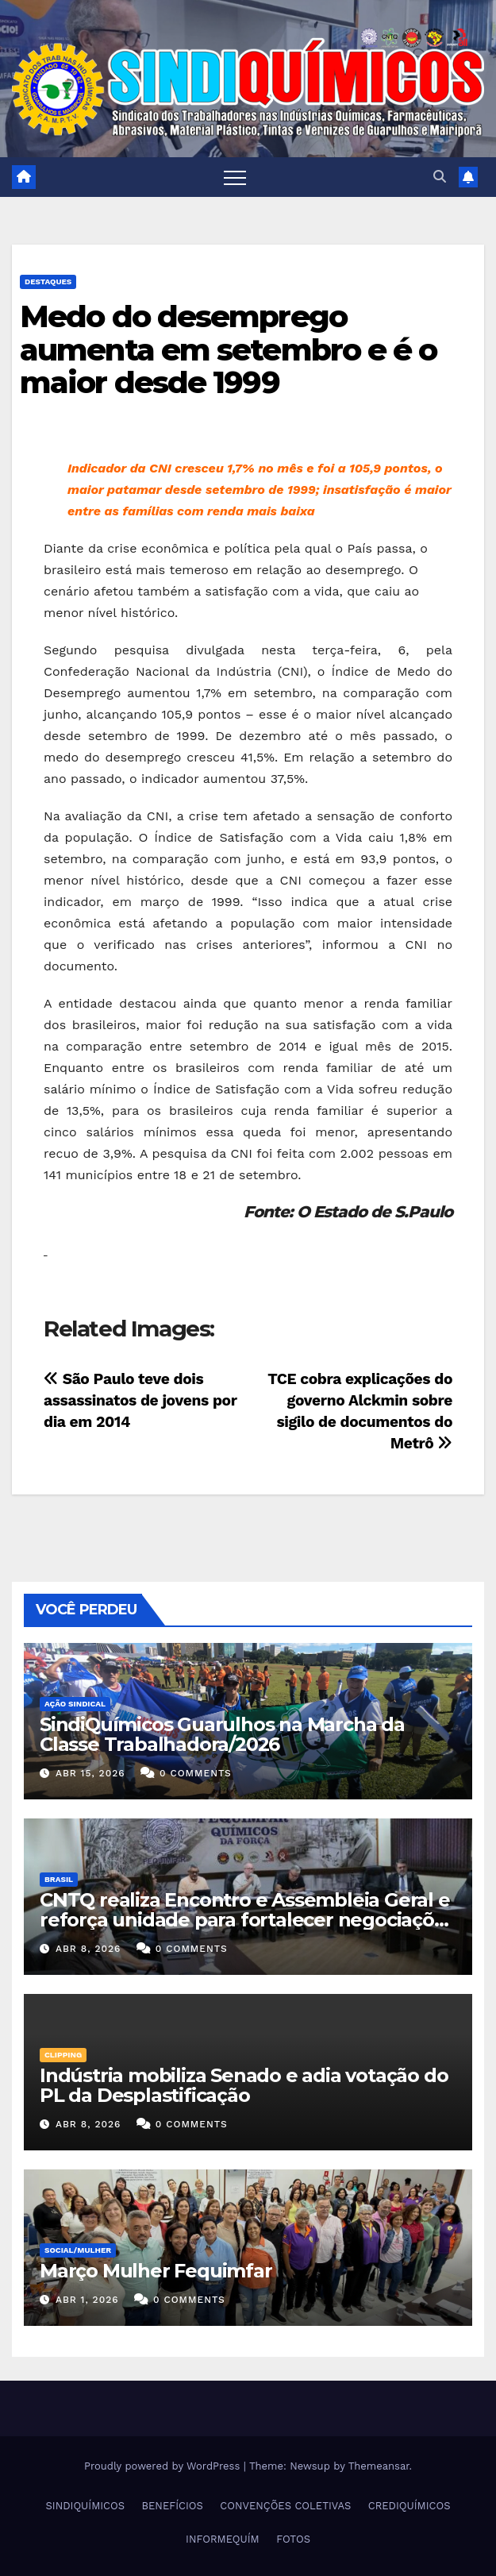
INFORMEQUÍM (223, 2539)
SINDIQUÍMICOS (85, 2506)
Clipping (63, 2054)
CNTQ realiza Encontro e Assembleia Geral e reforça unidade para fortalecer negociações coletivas (247, 1919)
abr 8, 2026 (88, 1948)
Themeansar (378, 2466)
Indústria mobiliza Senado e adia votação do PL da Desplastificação (244, 2085)
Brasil (58, 1879)
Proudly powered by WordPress (164, 2466)
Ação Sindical (75, 1703)
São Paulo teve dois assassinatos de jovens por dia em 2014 (140, 1400)
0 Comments (196, 1773)
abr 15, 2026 (90, 1773)
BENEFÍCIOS (172, 2506)
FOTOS (293, 2539)
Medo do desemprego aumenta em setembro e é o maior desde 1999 (228, 350)
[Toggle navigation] (234, 177)
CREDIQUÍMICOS (409, 2506)
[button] (439, 176)
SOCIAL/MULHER (77, 2250)
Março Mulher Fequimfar (156, 2270)
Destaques (48, 281)
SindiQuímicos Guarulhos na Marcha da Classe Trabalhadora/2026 (222, 1734)
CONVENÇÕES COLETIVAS (285, 2506)
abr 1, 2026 (87, 2299)
